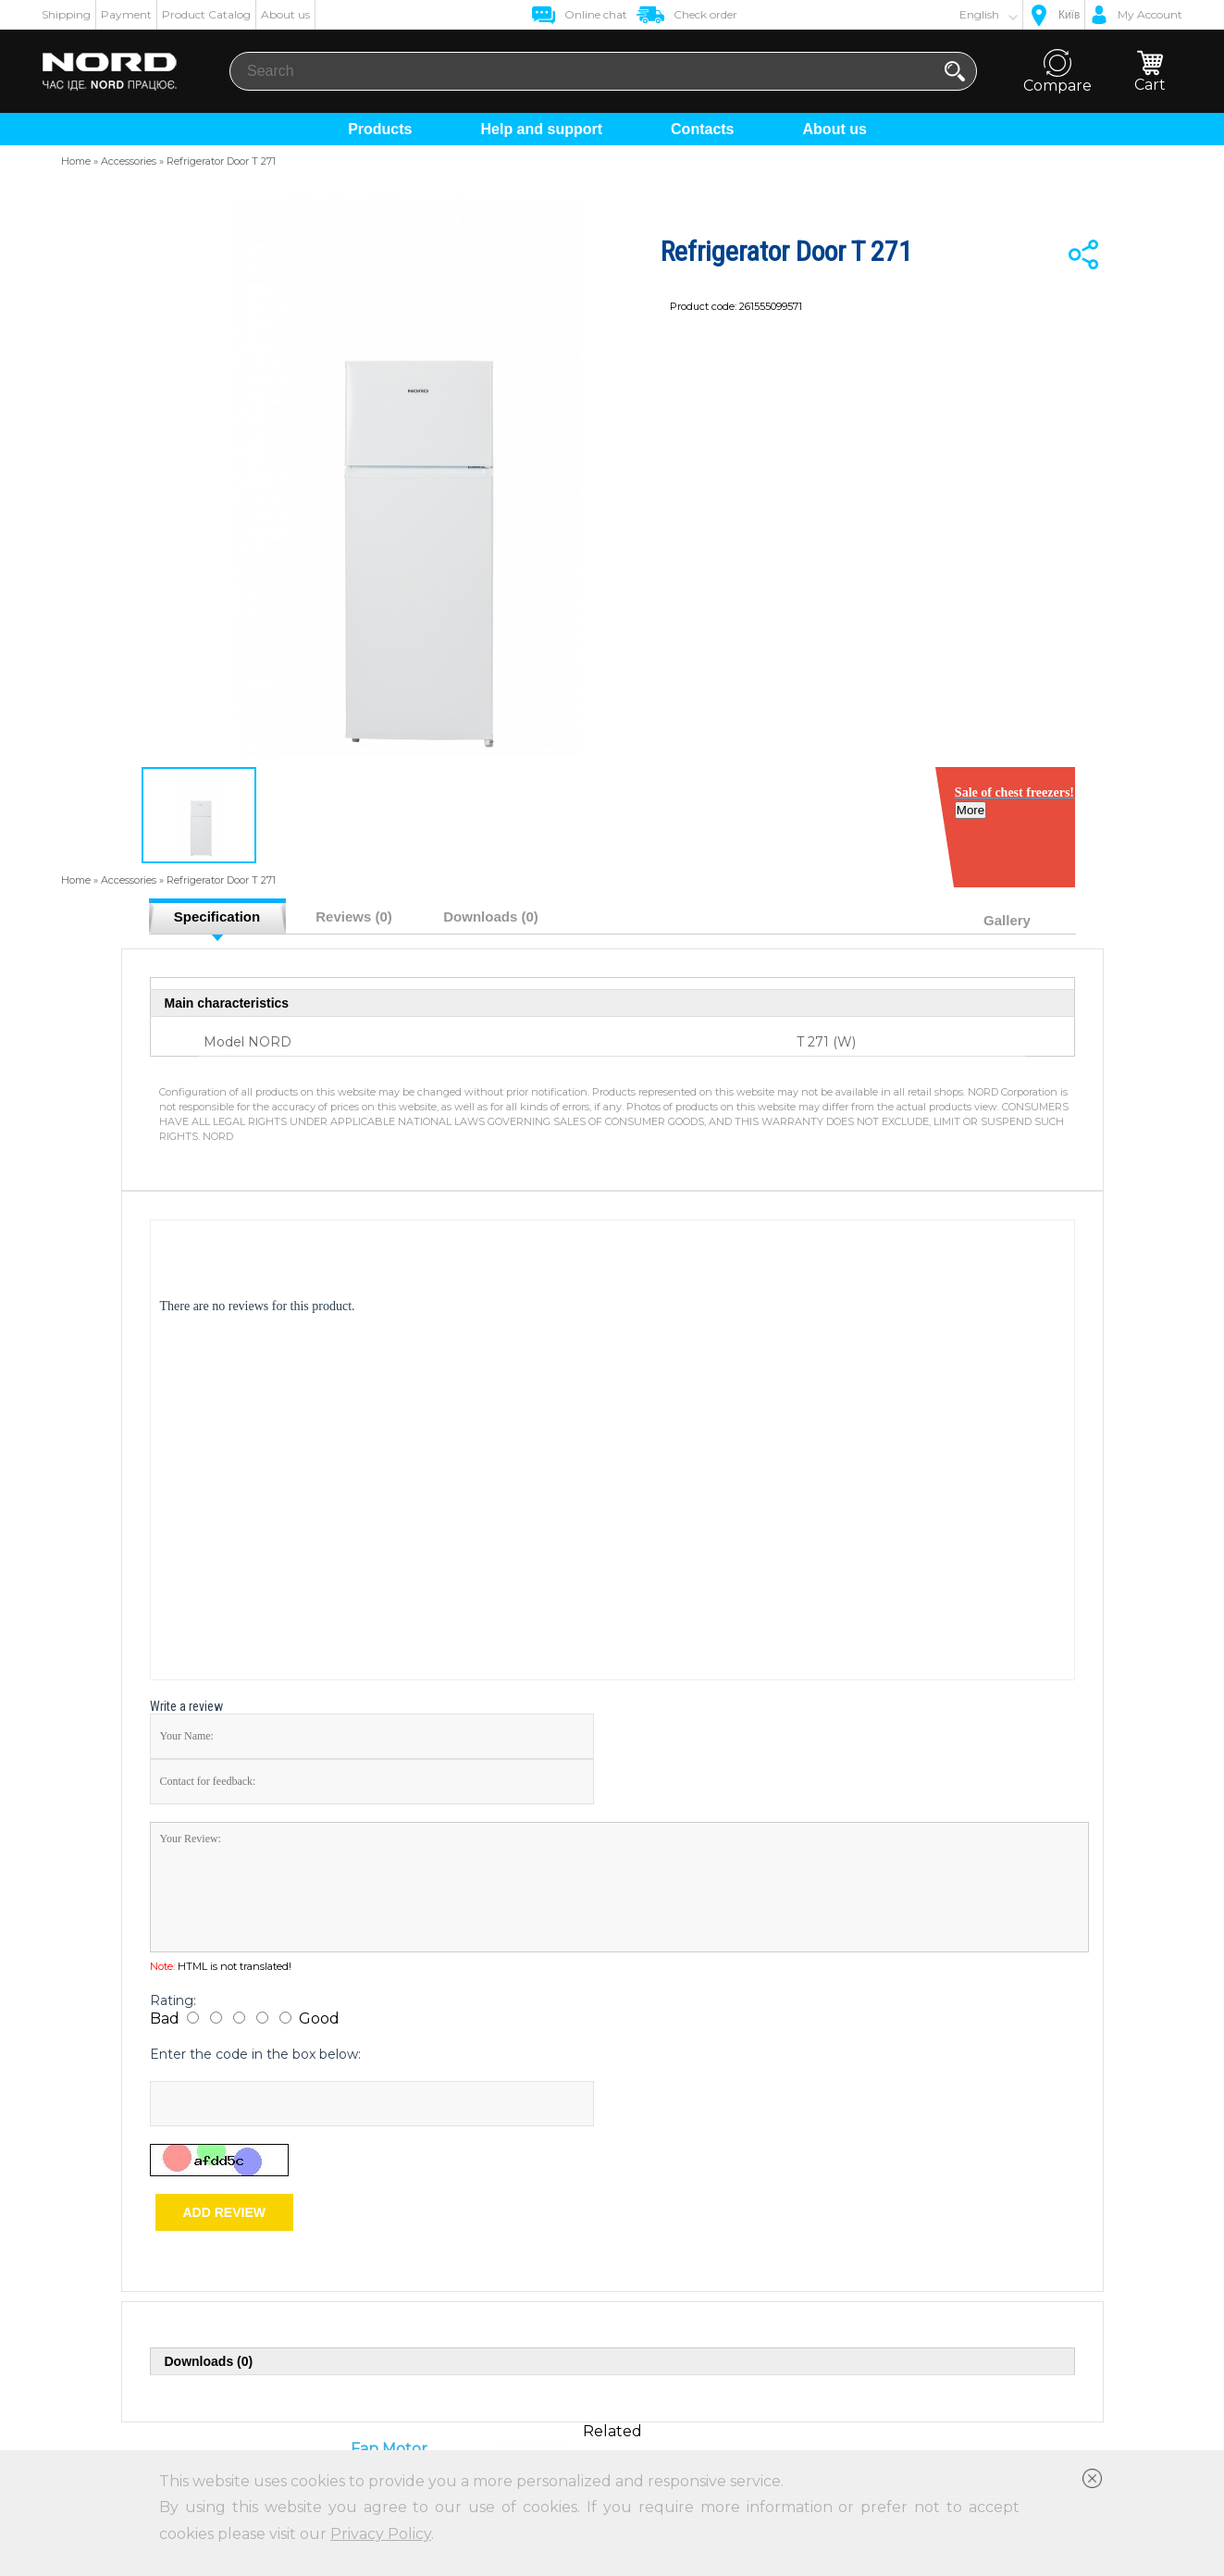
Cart (1150, 71)
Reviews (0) (353, 916)
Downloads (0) (490, 916)
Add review (224, 2212)
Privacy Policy (380, 2534)
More (975, 825)
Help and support (541, 129)
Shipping (66, 14)
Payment (126, 14)
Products (380, 129)
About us (285, 14)
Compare (1057, 71)
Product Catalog (206, 14)
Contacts (702, 129)
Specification (217, 916)
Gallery (1007, 920)
